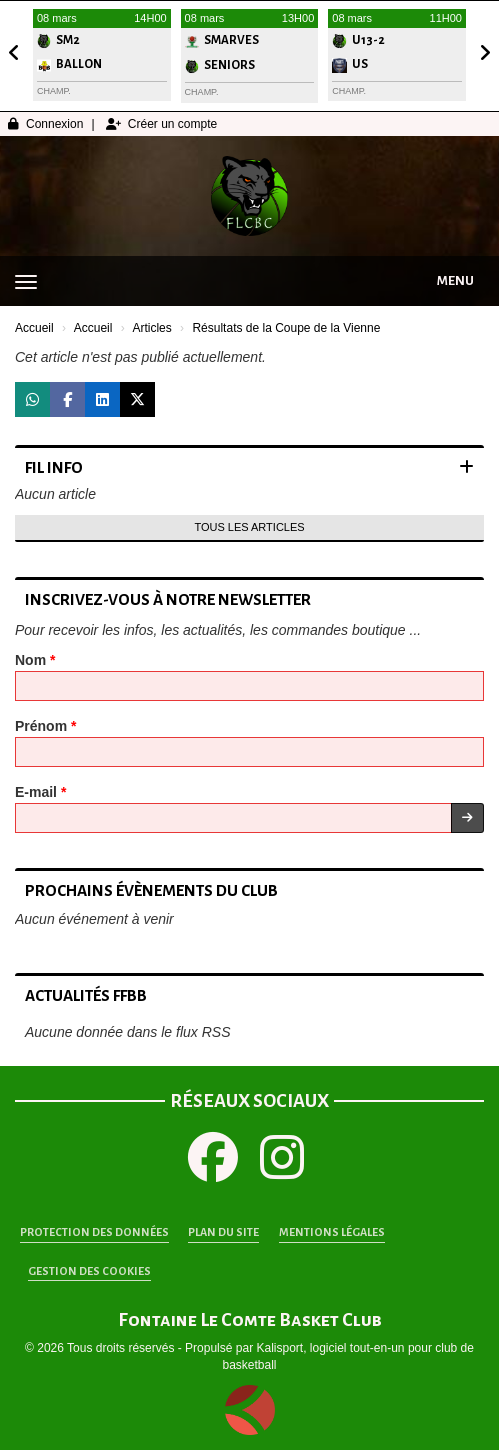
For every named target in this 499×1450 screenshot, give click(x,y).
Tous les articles (249, 527)
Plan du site (223, 1232)
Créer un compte (161, 124)
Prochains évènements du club (151, 890)
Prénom (45, 726)
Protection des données (94, 1232)
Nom (35, 660)
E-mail (40, 792)
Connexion (45, 124)
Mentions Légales (332, 1232)
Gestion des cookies (89, 1271)
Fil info (54, 467)
